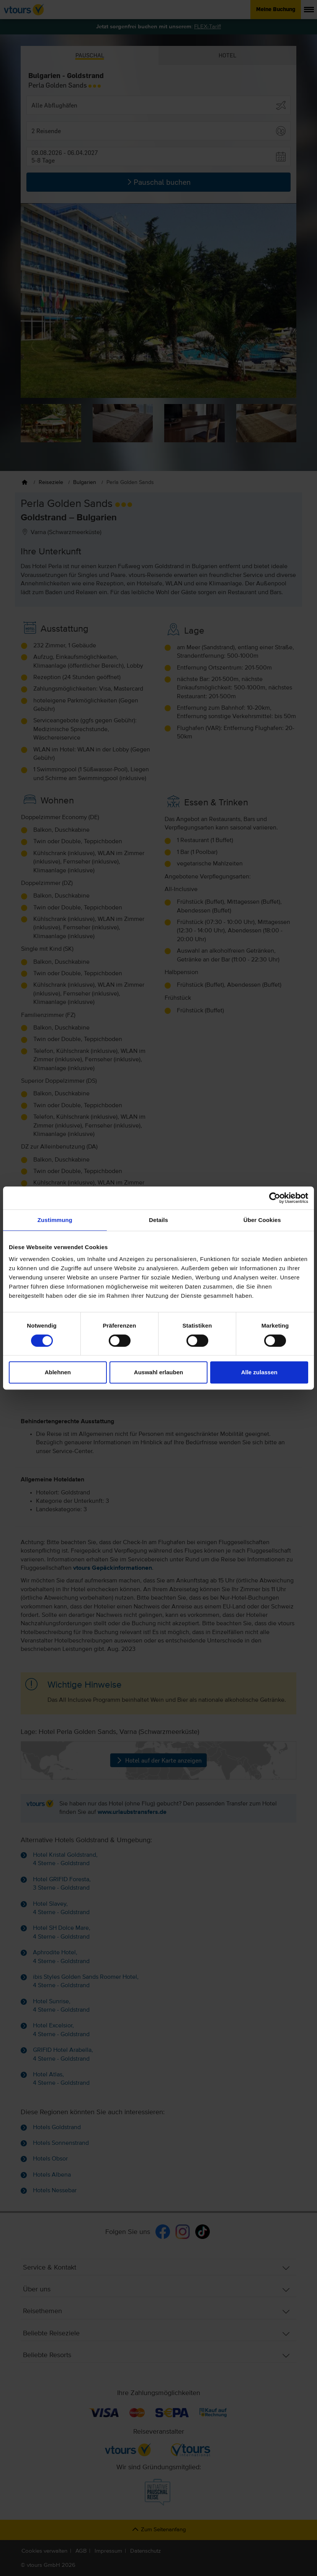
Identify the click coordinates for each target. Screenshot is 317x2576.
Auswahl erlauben (158, 1372)
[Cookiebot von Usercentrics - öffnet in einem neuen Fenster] (274, 1198)
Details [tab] (158, 1220)
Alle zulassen (259, 1372)
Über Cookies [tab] (262, 1220)
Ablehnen (58, 1372)
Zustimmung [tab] (55, 1220)
